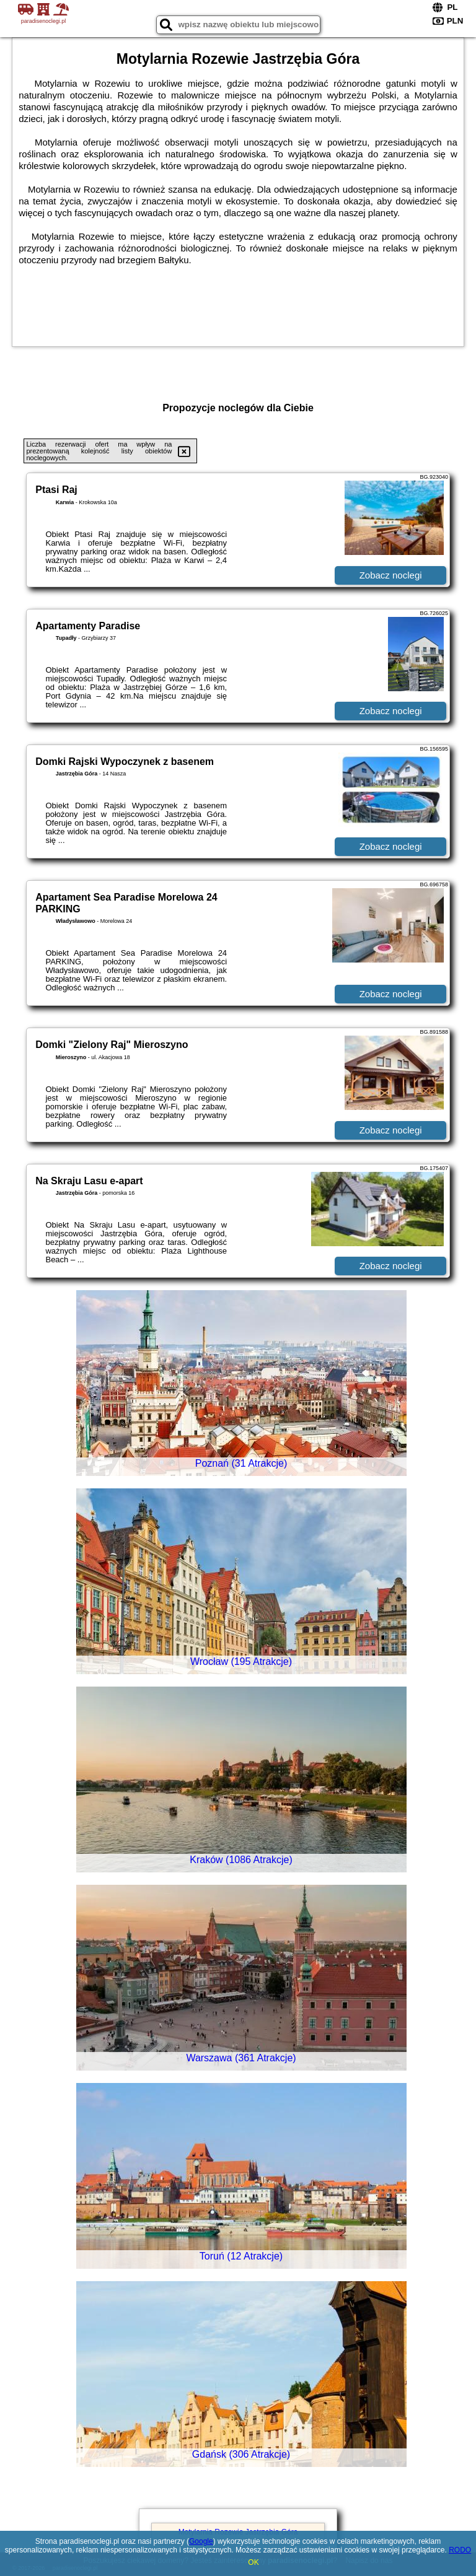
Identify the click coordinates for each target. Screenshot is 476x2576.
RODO (460, 2550)
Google (201, 2541)
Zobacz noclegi (390, 575)
